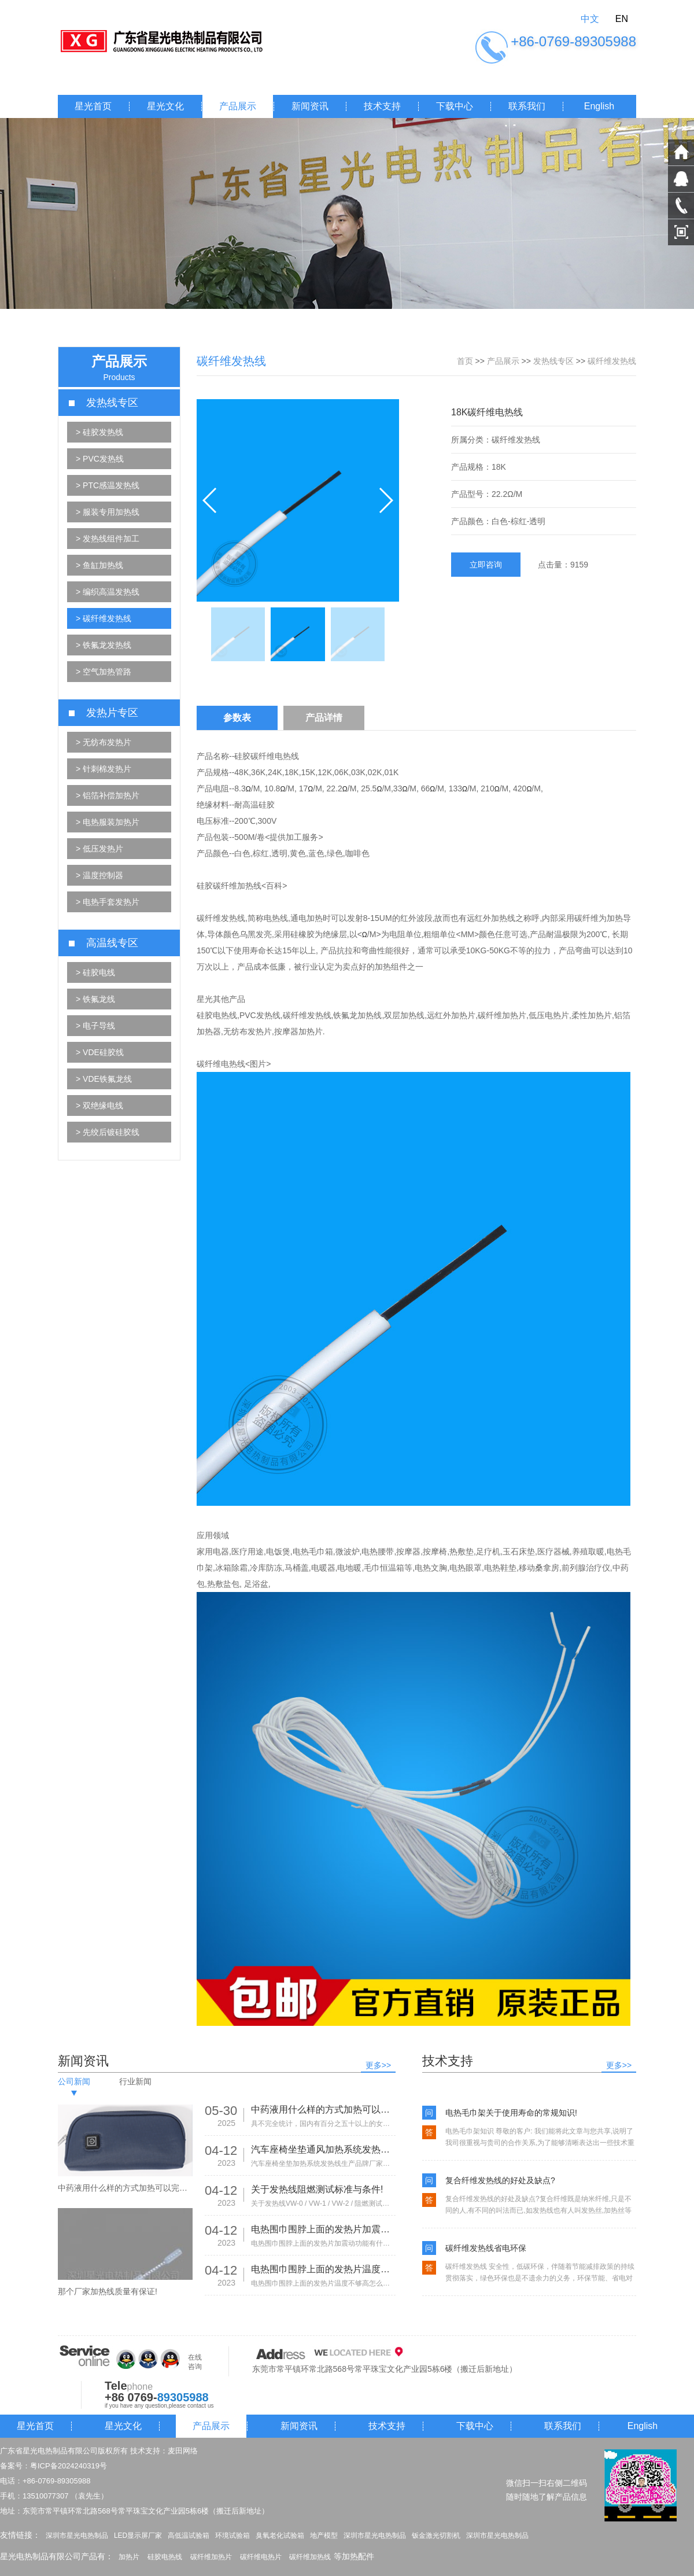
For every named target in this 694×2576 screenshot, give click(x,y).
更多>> (378, 2065)
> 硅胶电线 (95, 972)
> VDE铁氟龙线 (104, 1079)
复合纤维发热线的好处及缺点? (500, 2180)
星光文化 (165, 106)
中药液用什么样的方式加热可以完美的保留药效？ (323, 2109)
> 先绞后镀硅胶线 (107, 1132)
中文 (590, 19)
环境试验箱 (232, 2535)
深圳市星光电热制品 (77, 2535)
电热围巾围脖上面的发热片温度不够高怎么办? (323, 2269)
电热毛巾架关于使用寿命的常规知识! (511, 2112)
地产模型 (324, 2535)
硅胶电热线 (164, 2557)
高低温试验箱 (188, 2535)
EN (621, 19)
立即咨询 (486, 564)
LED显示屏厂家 (138, 2535)
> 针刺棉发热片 (103, 768)
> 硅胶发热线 (99, 432)
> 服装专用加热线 (107, 512)
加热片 (129, 2557)
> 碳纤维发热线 (103, 618)
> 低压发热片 (99, 848)
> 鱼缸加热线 (99, 565)
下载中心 (454, 106)
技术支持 (382, 106)
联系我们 (526, 106)
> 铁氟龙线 (95, 999)
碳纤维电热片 (261, 2557)
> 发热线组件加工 (107, 538)
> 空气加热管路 (103, 671)
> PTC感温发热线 (107, 485)
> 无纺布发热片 (103, 742)
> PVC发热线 (100, 458)
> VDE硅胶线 (100, 1052)
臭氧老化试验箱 (280, 2535)
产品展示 (237, 106)
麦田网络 (183, 2450)
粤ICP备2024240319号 (68, 2465)
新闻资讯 (309, 106)
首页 (465, 361)
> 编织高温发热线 (107, 591)
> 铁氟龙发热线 (103, 645)
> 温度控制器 (99, 875)
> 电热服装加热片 (107, 822)
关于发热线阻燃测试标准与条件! (317, 2189)
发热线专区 (553, 361)
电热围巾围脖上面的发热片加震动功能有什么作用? (323, 2229)
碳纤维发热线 (612, 361)
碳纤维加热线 (310, 2557)
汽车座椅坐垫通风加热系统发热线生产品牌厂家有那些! (323, 2149)
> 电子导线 (95, 1025)
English (599, 106)
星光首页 (93, 106)
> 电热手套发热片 (107, 901)
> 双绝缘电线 (99, 1105)
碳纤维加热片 (211, 2557)
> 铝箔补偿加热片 (107, 795)
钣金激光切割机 (436, 2535)
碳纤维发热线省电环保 (485, 2248)
